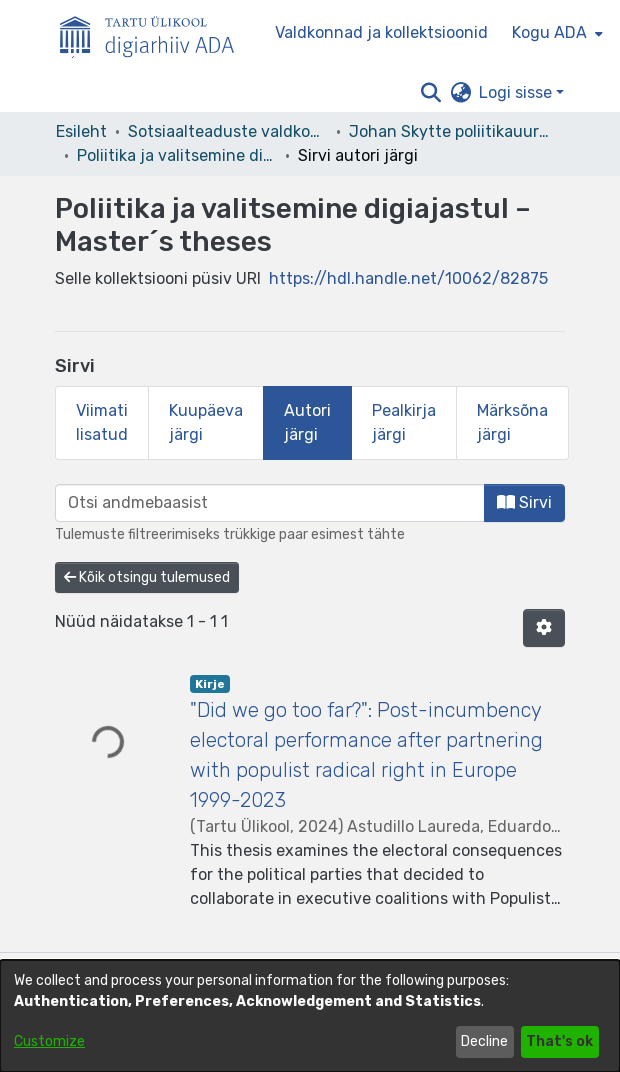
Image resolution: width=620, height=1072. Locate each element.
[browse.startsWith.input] (270, 503)
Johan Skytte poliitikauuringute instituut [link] (449, 131)
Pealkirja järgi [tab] (404, 422)
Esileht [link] (81, 131)
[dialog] (310, 1016)
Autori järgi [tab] (307, 422)
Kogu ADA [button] (549, 32)
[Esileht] (155, 33)
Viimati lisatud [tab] (102, 422)
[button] (430, 93)
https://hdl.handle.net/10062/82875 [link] (408, 278)
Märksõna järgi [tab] (512, 422)
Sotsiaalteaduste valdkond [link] (228, 131)
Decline (484, 1041)
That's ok (559, 1041)
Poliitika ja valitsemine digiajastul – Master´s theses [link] (177, 155)
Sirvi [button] (524, 502)
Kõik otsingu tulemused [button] (147, 577)
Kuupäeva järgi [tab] (206, 422)
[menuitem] (555, 33)
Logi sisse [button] (517, 92)
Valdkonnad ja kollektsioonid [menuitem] (381, 32)
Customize (49, 1041)
